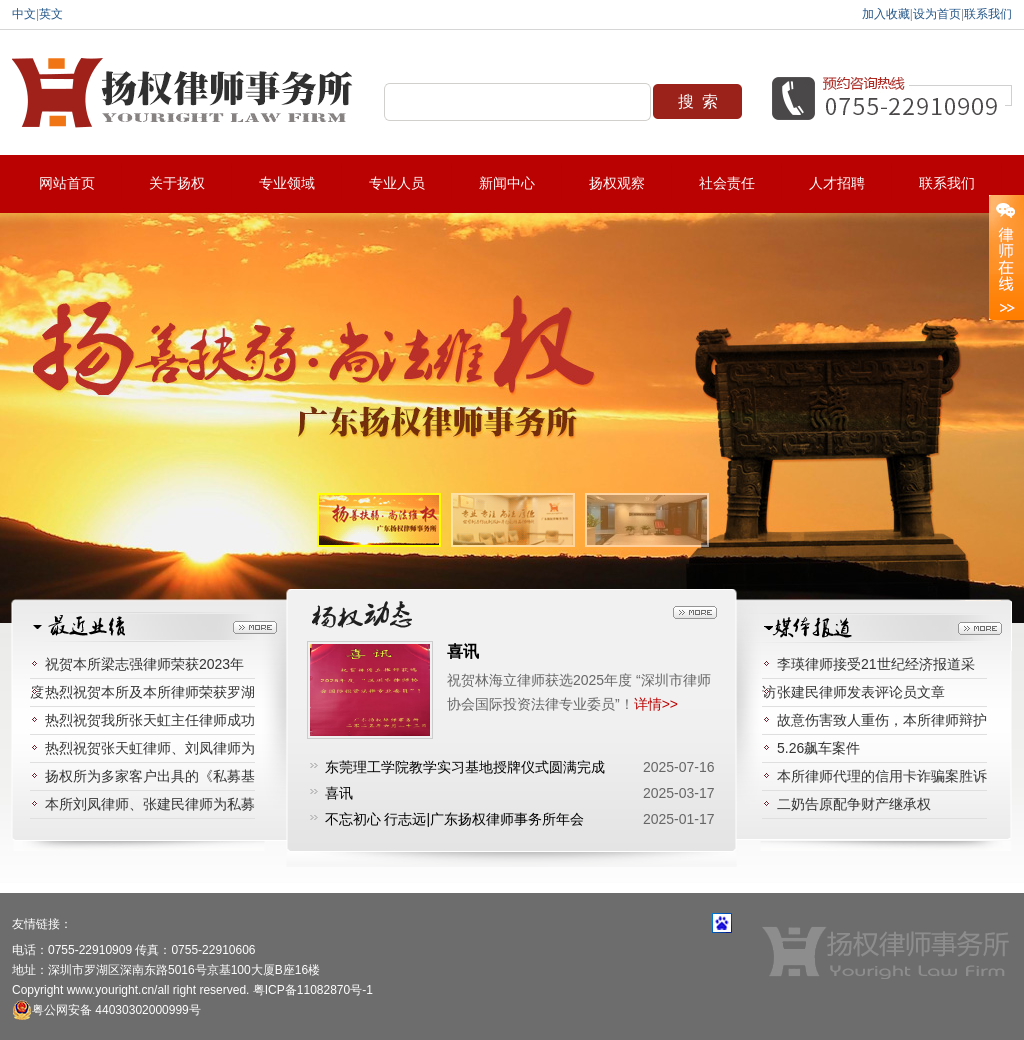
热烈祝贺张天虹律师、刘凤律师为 (150, 748)
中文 (24, 14)
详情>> (656, 704)
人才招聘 (837, 183)
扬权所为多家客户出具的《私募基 (150, 776)
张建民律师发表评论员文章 (861, 692)
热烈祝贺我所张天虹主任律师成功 (150, 720)
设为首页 (937, 14)
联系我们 (988, 14)
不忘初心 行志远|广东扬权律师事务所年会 (455, 819)
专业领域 (287, 183)
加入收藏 (886, 14)
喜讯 (463, 651)
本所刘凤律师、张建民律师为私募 (150, 804)
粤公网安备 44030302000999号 (106, 1010)
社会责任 (727, 183)
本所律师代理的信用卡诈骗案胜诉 (882, 776)
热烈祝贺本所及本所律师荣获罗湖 (150, 692)
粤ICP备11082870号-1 (313, 990)
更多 (255, 627)
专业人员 (397, 183)
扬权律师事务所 (184, 93)
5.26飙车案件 (818, 748)
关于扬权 (177, 183)
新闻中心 (507, 183)
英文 (51, 14)
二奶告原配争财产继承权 (854, 804)
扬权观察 (617, 183)
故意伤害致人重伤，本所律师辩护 (882, 720)
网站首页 (67, 183)
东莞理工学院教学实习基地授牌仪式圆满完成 (465, 767)
